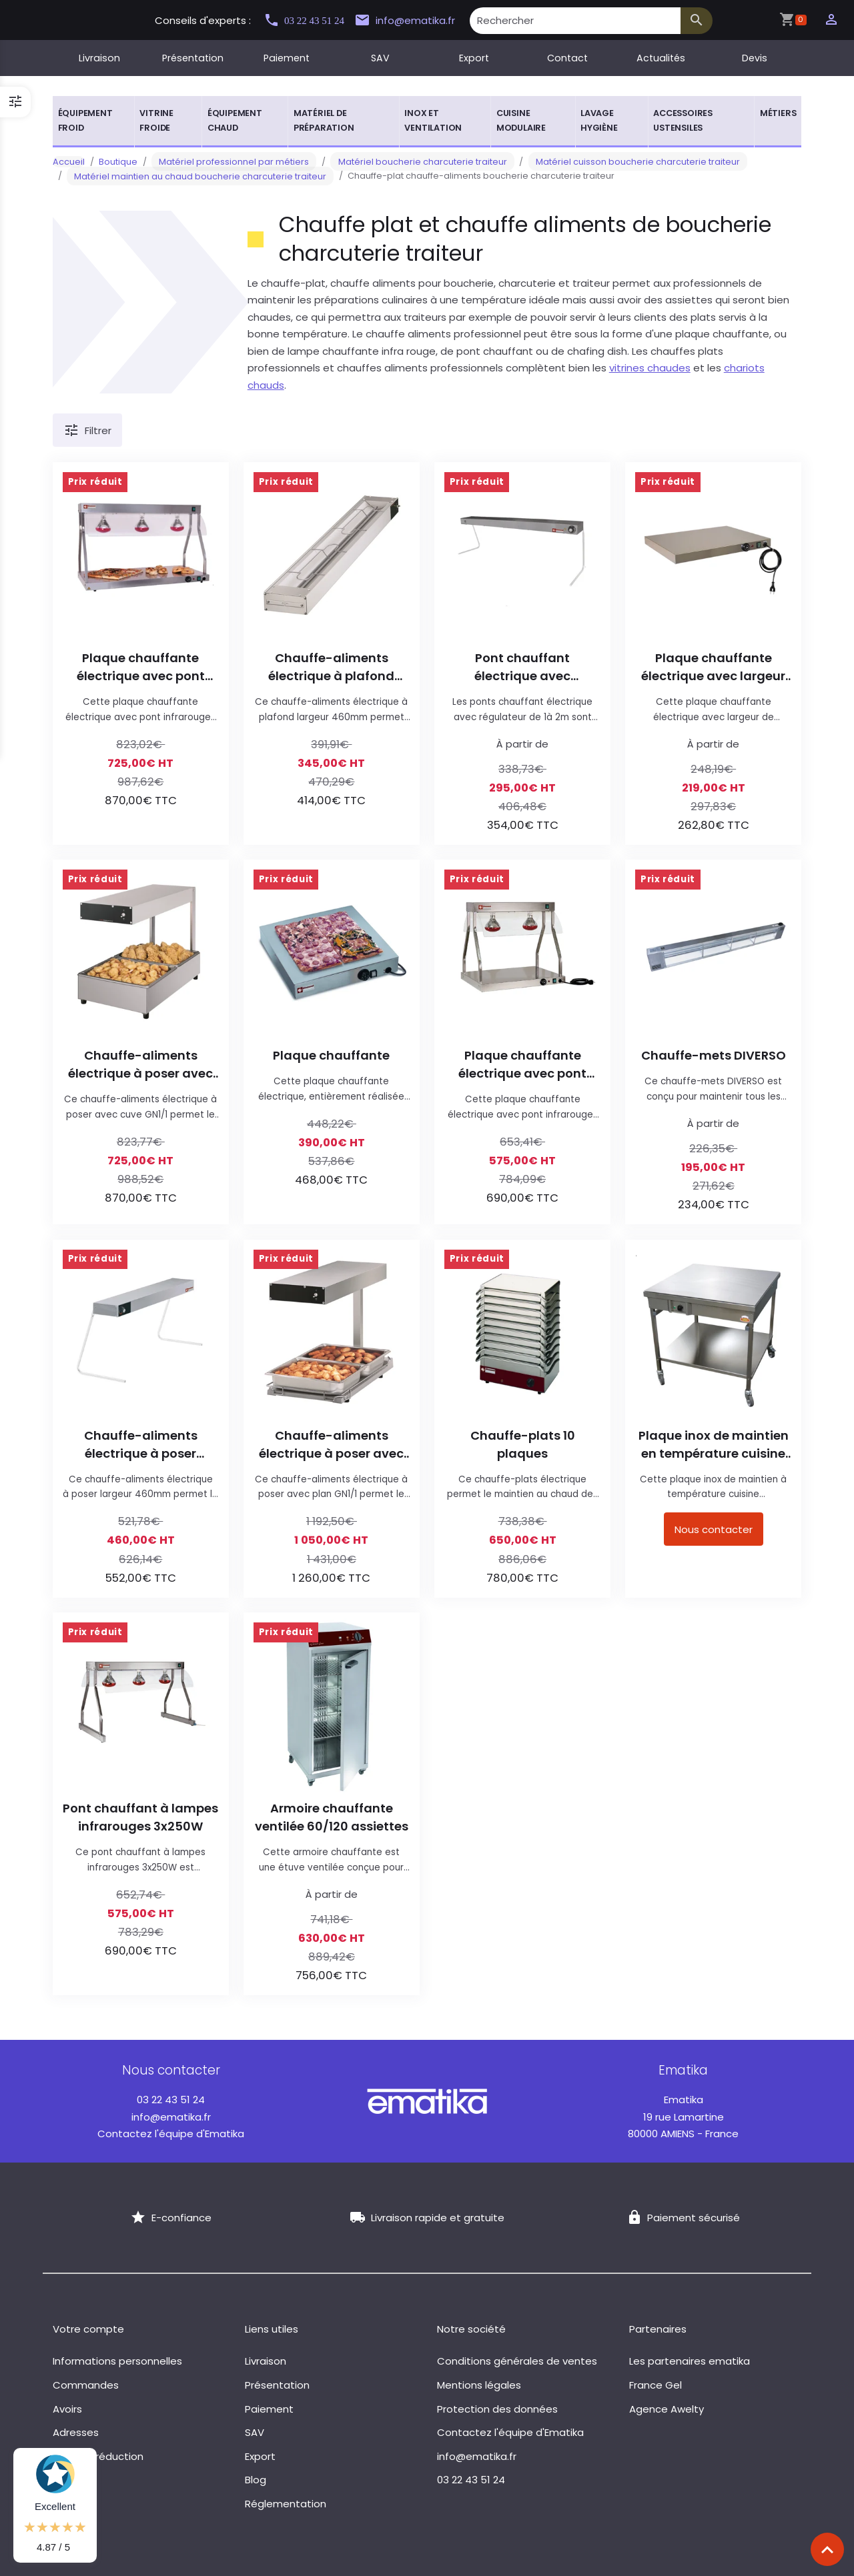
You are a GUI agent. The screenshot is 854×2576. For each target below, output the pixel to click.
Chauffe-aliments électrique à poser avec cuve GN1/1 (140, 1064)
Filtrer (87, 430)
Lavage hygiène (599, 120)
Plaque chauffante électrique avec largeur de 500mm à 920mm (713, 667)
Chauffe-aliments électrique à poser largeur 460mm (140, 1444)
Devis (754, 58)
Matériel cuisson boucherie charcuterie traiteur (600, 161)
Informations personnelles (117, 2361)
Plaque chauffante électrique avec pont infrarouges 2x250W (522, 1064)
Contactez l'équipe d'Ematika (170, 2134)
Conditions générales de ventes (517, 2361)
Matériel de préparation (324, 120)
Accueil (69, 161)
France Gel (655, 2385)
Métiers (778, 113)
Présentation (193, 58)
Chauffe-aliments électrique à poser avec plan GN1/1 (331, 1444)
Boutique (118, 161)
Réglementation (285, 2504)
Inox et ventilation (433, 120)
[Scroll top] (827, 2549)
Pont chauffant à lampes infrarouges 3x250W (140, 1817)
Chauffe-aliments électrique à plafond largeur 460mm (331, 667)
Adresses (76, 2432)
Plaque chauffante (331, 1055)
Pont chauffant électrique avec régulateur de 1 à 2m (522, 667)
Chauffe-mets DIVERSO (713, 1055)
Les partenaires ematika (689, 2361)
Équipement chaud (234, 120)
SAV (380, 58)
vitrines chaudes (650, 368)
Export (474, 58)
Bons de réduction (98, 2456)
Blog (255, 2480)
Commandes (86, 2385)
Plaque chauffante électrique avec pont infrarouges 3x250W (141, 667)
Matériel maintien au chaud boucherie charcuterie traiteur (193, 175)
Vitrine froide (156, 120)
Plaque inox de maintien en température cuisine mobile (713, 1444)
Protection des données (497, 2409)
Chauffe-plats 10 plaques (522, 1444)
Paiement (287, 58)
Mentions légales (479, 2385)
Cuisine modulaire (521, 120)
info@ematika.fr (420, 20)
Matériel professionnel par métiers (226, 161)
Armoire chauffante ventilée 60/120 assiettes (331, 1817)
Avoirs (67, 2409)
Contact (567, 58)
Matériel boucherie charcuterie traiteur (400, 161)
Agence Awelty (666, 2409)
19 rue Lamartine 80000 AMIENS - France (683, 2117)
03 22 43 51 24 (310, 20)
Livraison (99, 58)
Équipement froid (85, 120)
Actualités (660, 58)
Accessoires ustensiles (683, 120)
